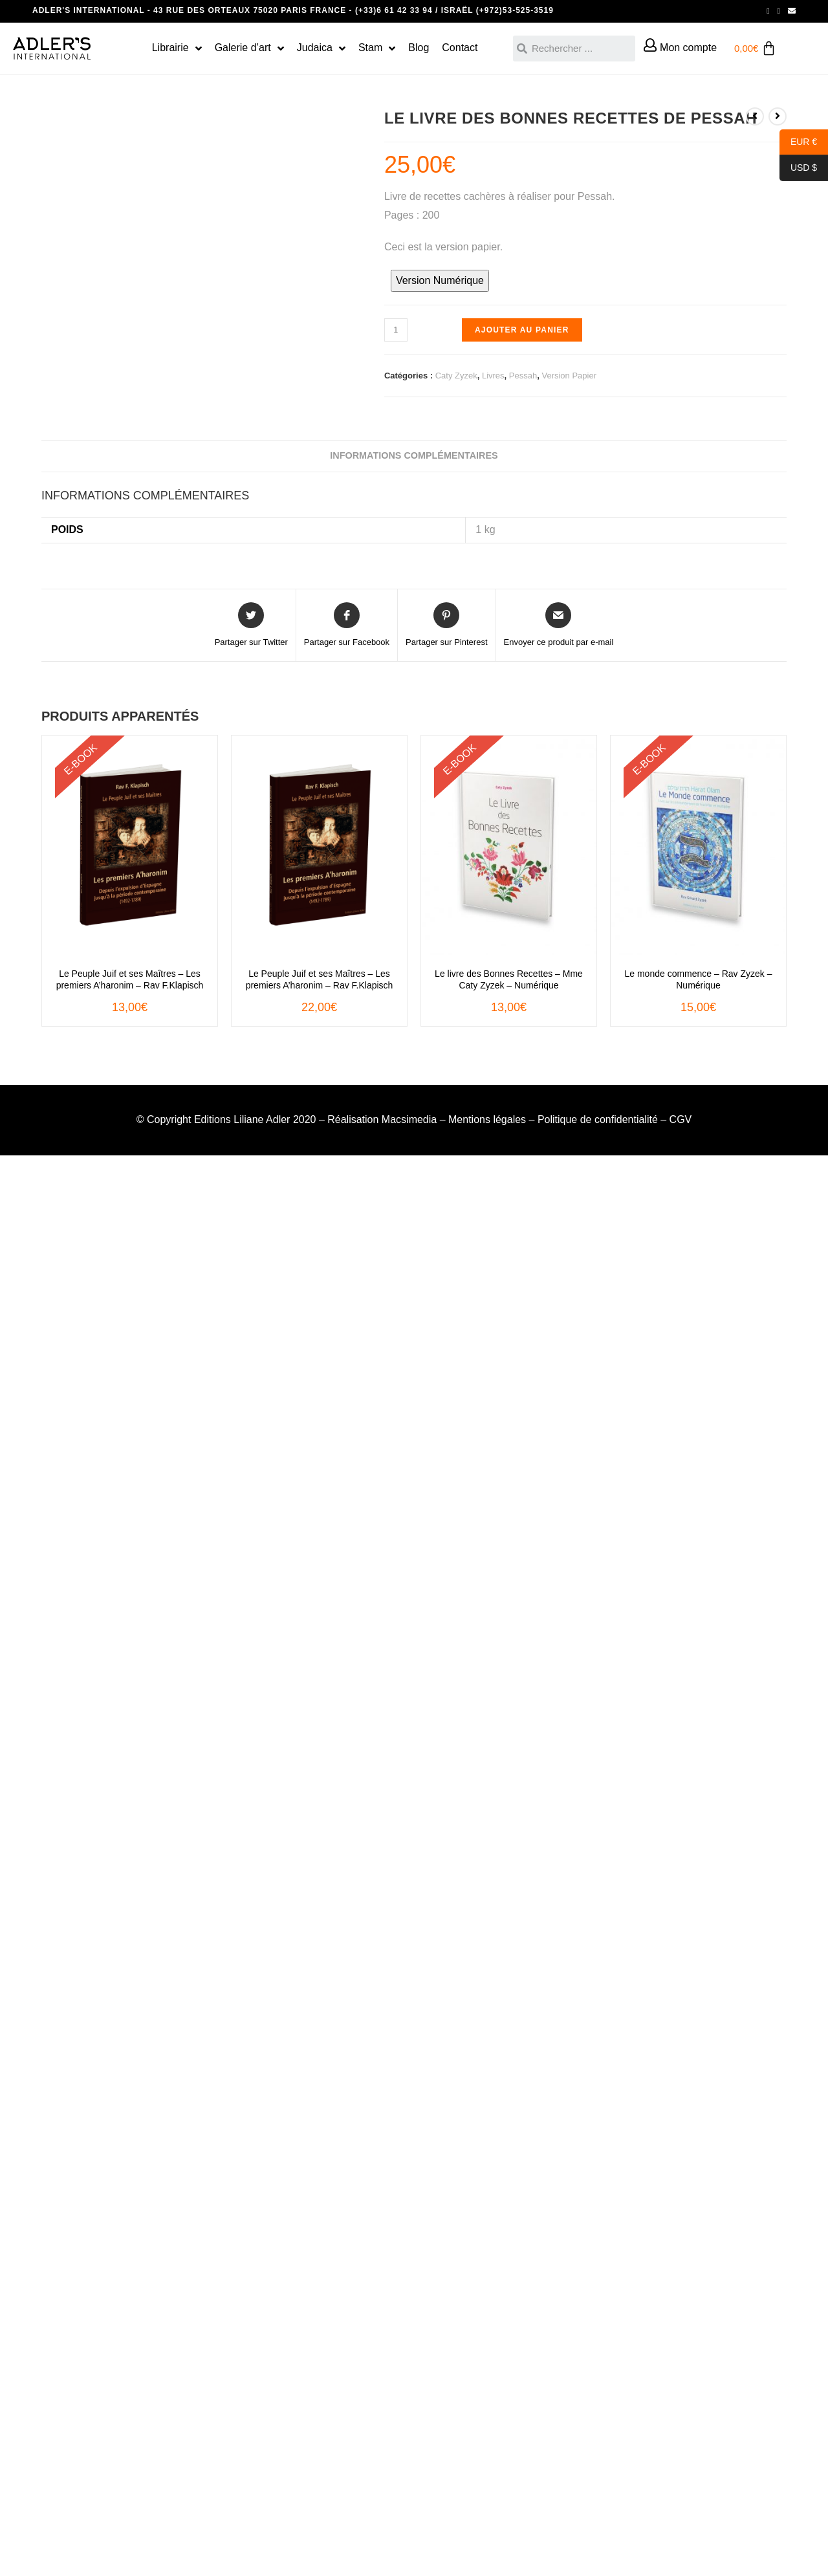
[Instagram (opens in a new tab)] (779, 11)
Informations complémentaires (413, 455)
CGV (681, 1119)
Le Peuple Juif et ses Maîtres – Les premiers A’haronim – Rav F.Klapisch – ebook (130, 980)
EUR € (798, 142)
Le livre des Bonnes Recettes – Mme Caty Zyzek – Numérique (509, 979)
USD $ (798, 168)
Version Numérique (440, 280)
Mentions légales (487, 1119)
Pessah (523, 375)
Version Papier (568, 375)
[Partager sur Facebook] (346, 625)
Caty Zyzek (456, 375)
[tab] (413, 456)
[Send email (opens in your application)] (790, 11)
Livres (493, 375)
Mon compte (688, 47)
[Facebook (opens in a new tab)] (768, 11)
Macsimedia (409, 1119)
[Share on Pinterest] (446, 625)
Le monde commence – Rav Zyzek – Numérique (698, 979)
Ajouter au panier (522, 329)
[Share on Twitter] (251, 625)
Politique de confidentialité (598, 1119)
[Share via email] (559, 625)
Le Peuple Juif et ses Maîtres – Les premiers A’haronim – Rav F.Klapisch (319, 979)
